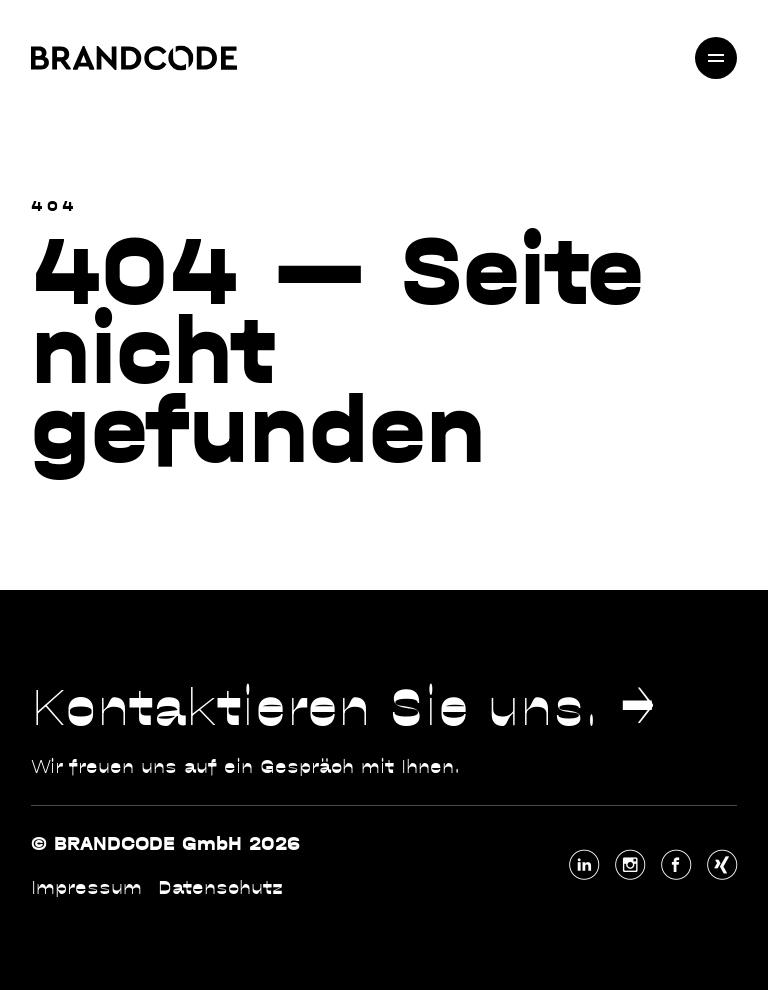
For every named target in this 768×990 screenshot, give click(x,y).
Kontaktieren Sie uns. (315, 707)
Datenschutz (220, 887)
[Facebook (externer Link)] (676, 865)
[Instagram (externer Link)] (630, 865)
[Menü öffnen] (716, 58)
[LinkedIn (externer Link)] (584, 865)
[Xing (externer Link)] (722, 865)
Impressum (86, 887)
